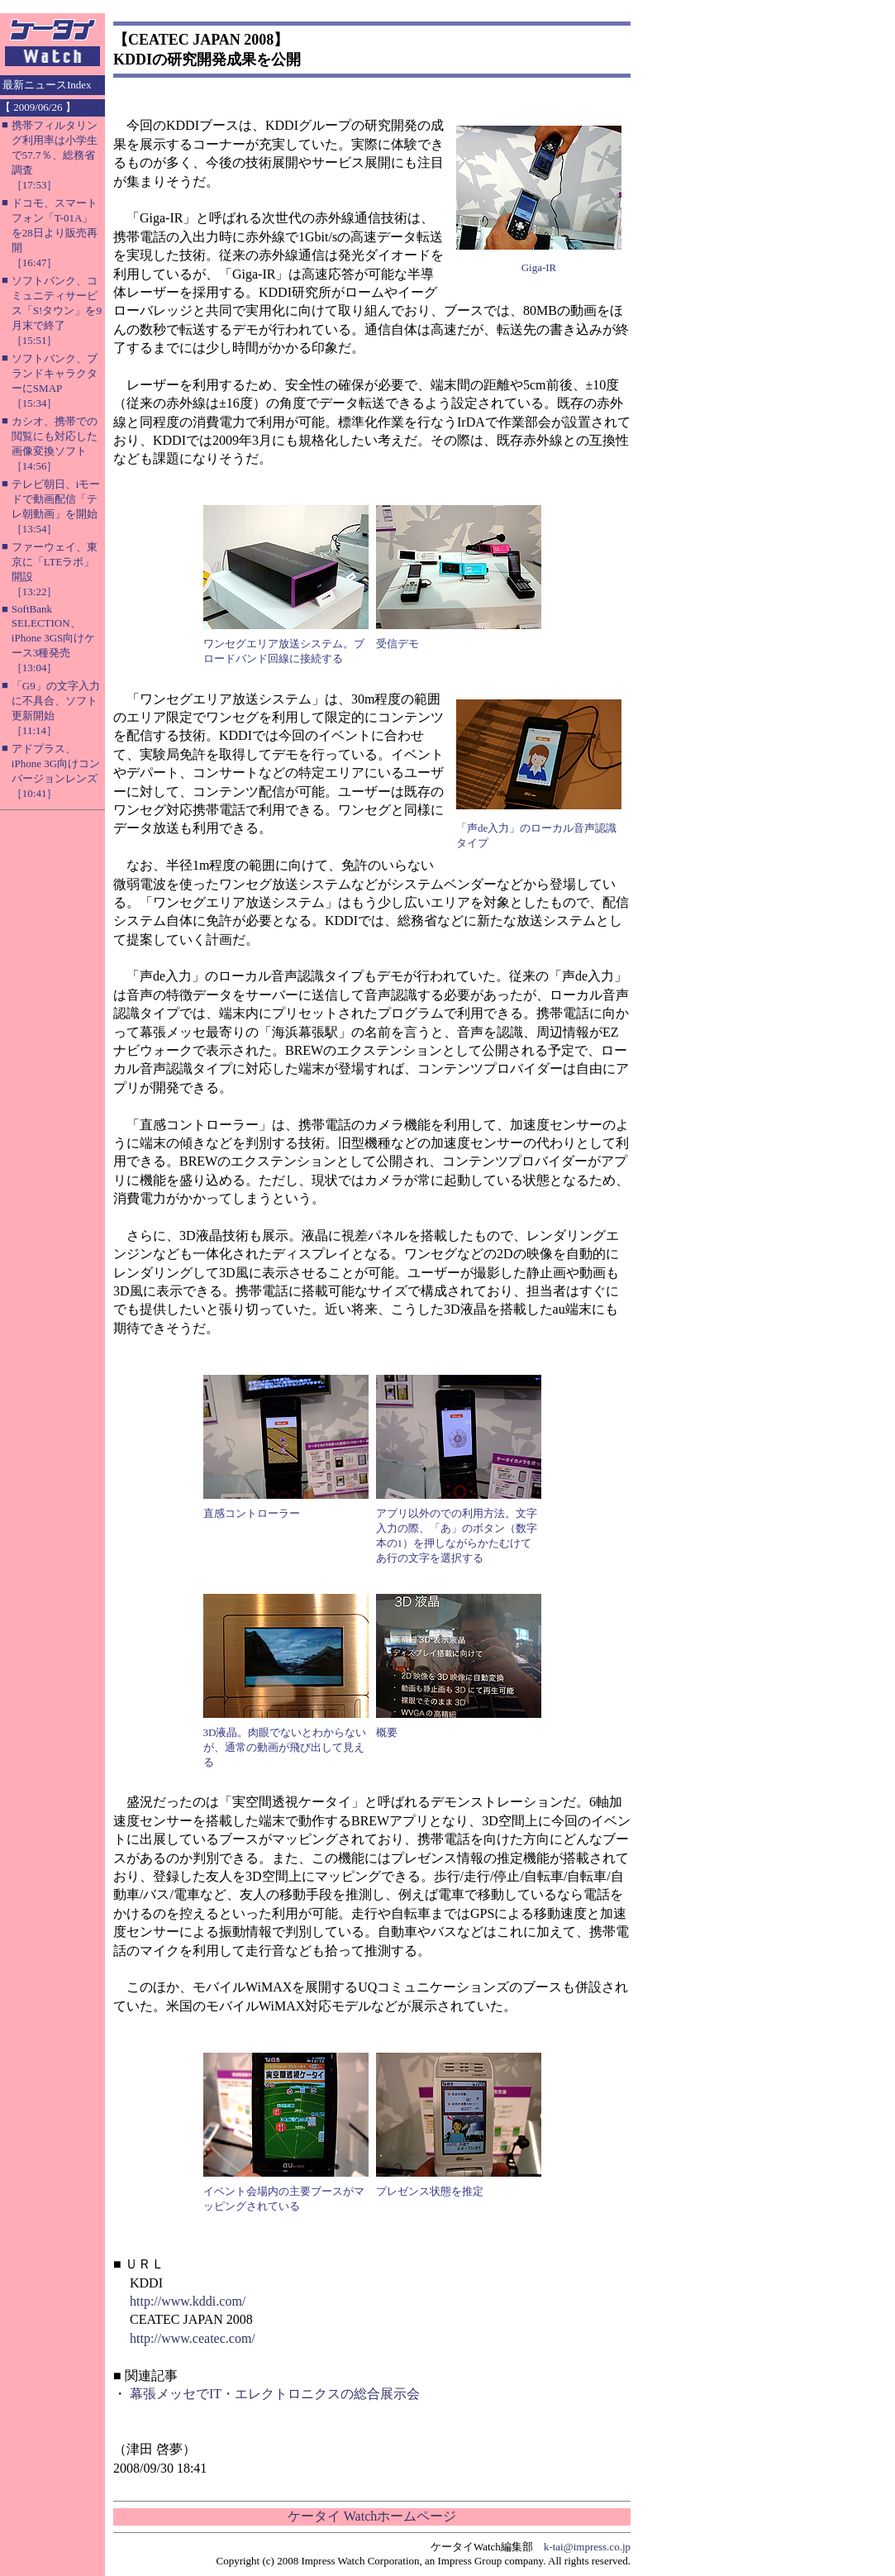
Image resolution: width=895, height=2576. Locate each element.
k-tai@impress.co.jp (587, 2546)
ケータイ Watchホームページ (372, 2516)
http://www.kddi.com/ (187, 2301)
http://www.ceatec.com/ (192, 2338)
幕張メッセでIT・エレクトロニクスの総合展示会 (275, 2394)
